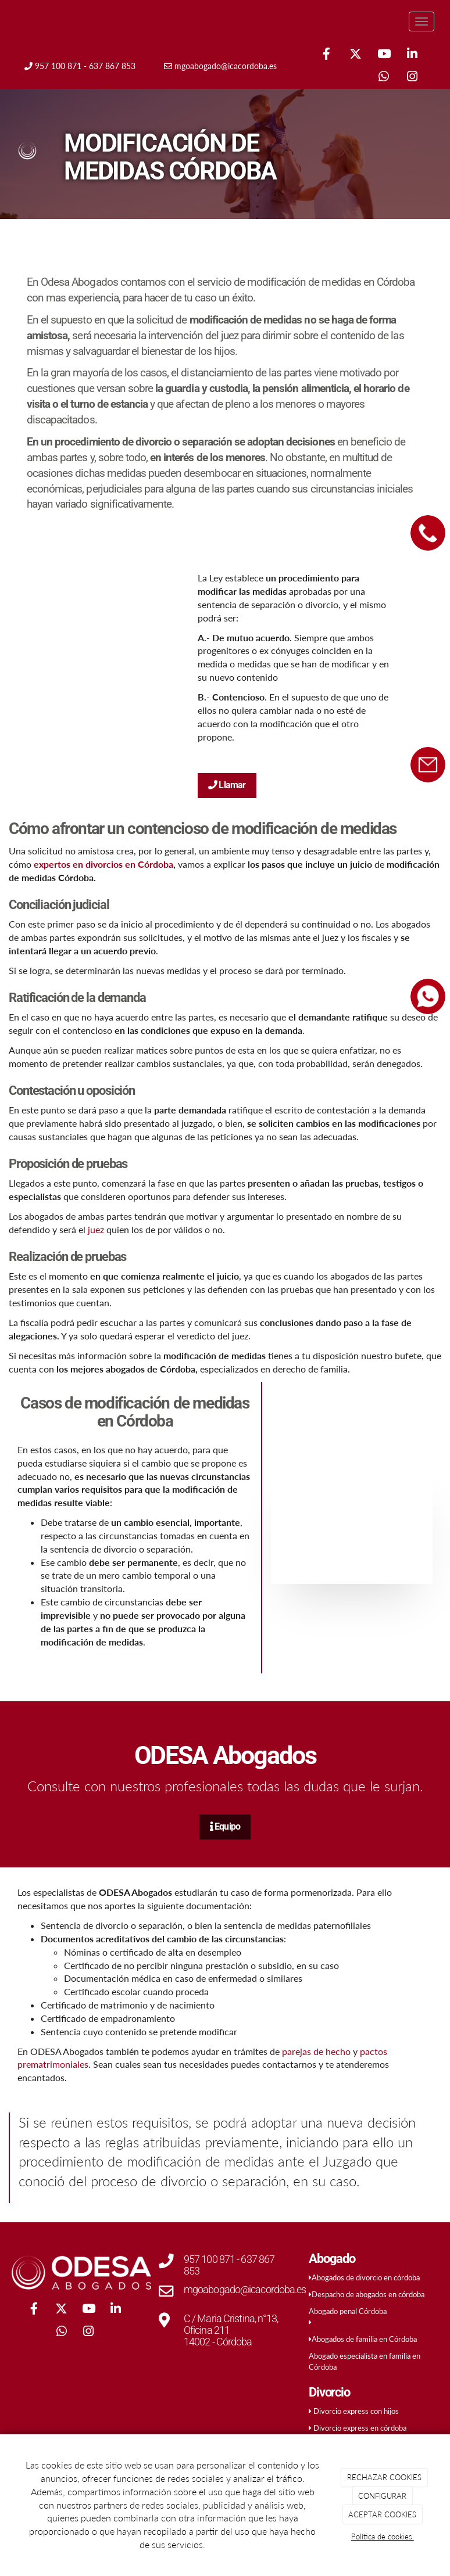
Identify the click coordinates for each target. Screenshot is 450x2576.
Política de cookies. (382, 2536)
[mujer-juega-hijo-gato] (98, 680)
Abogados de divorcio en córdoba (366, 2277)
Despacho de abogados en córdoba (368, 2294)
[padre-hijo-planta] (352, 1523)
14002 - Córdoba (218, 2342)
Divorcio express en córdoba (359, 2428)
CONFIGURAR (382, 2495)
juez (94, 1229)
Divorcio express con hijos (356, 2411)
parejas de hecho (316, 2051)
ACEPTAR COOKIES (382, 2514)
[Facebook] (327, 55)
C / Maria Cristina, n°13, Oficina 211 (231, 2324)
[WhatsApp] (384, 77)
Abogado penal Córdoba (348, 2311)
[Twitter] (355, 55)
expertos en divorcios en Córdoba (103, 864)
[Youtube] (384, 55)
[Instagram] (412, 77)
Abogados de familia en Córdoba (364, 2339)
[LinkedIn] (412, 55)
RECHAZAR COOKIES (384, 2477)
